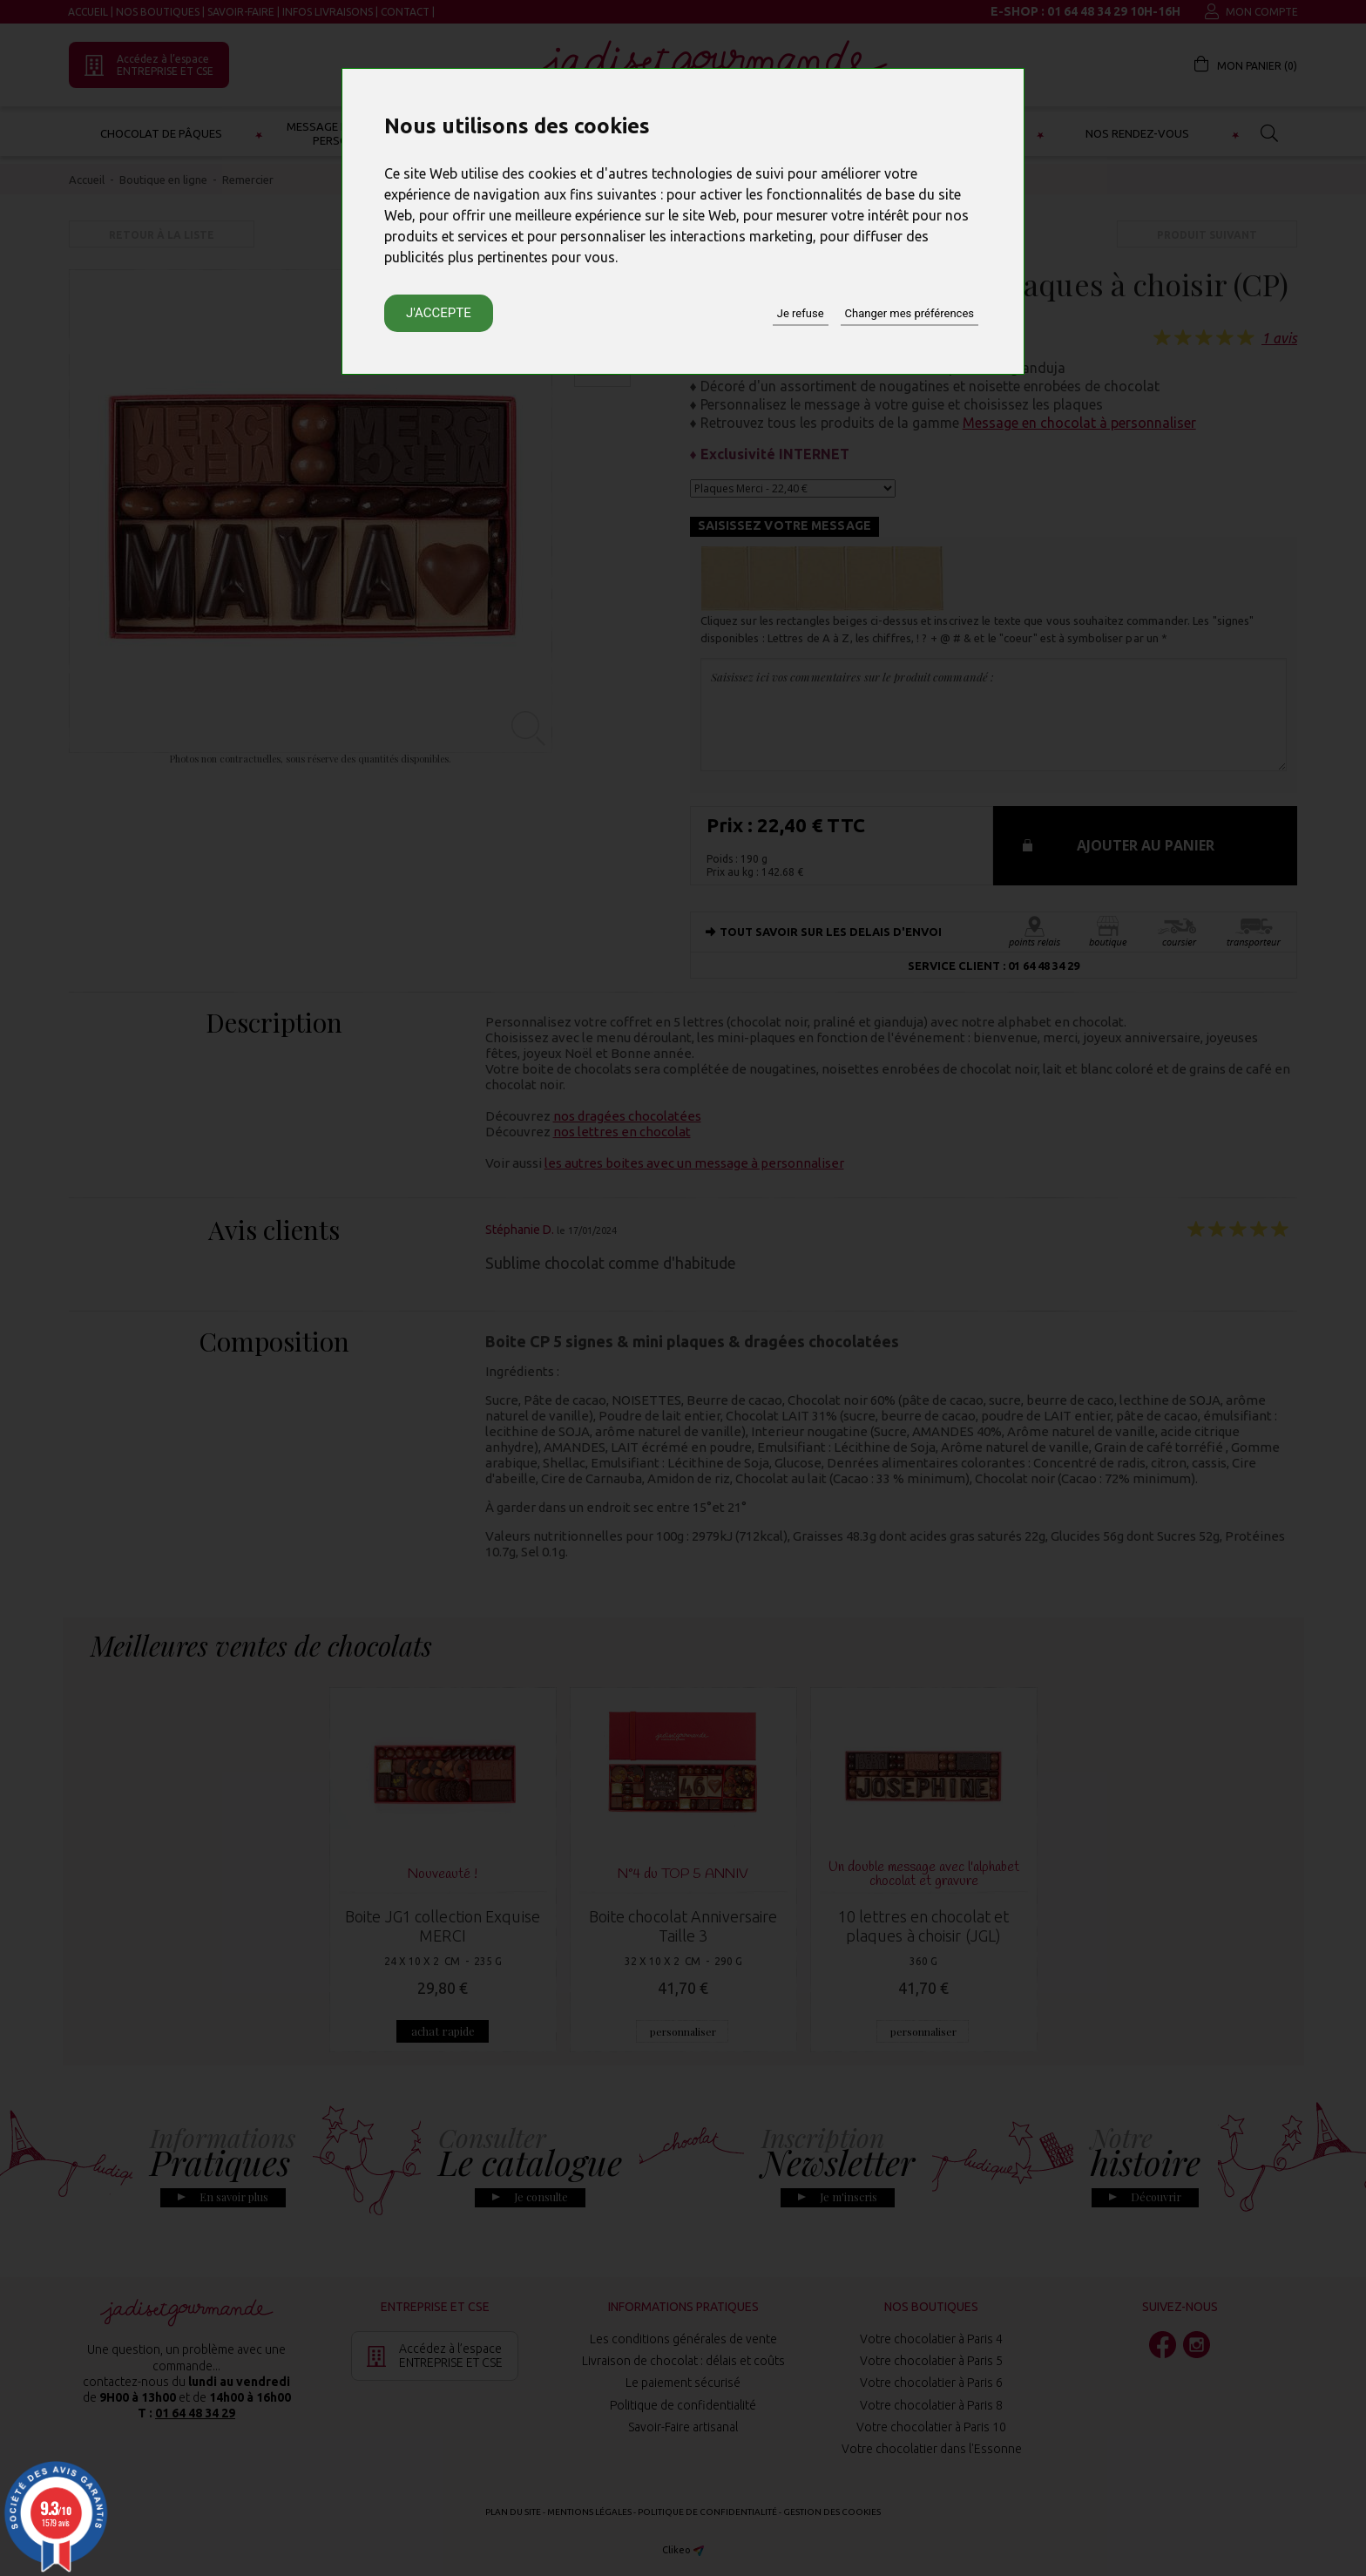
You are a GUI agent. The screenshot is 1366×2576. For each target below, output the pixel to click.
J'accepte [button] (438, 313)
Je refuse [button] (800, 313)
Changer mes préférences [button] (909, 313)
